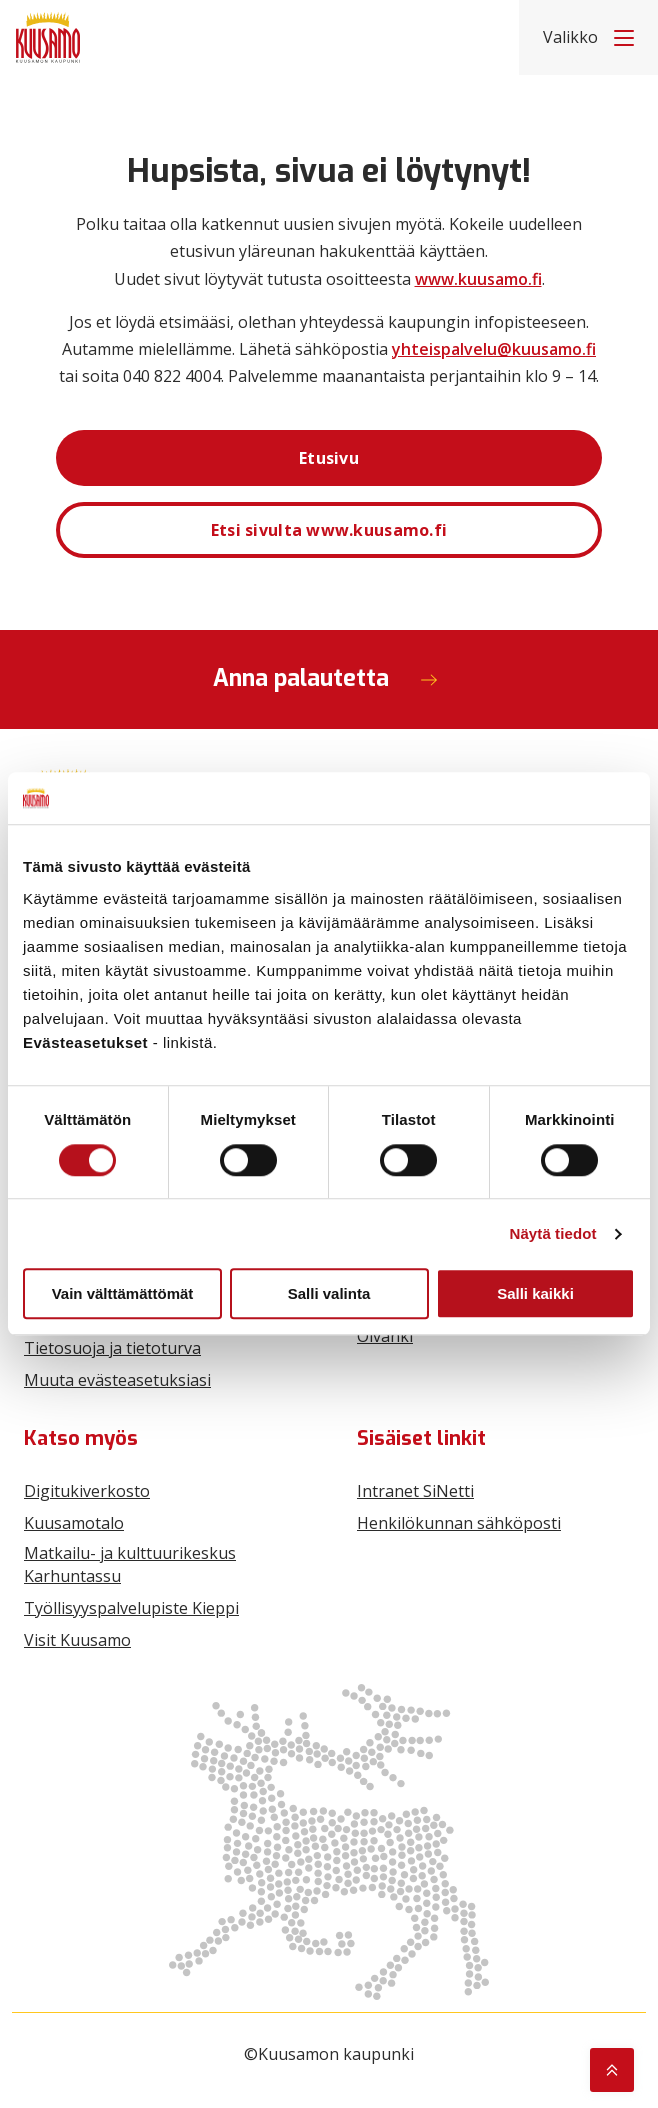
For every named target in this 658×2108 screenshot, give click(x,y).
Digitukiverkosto (87, 1491)
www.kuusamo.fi (478, 279)
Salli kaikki (535, 1293)
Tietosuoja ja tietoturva (112, 1348)
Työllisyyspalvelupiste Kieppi (131, 1608)
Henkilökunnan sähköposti (459, 1523)
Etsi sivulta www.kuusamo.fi (329, 530)
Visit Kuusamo (77, 1640)
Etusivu (329, 458)
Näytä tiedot (553, 1233)
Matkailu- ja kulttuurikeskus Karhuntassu (130, 1564)
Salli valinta (329, 1293)
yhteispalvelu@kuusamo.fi (494, 349)
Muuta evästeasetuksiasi (117, 1380)
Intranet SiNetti (415, 1491)
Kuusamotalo (74, 1523)
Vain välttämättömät (123, 1293)
